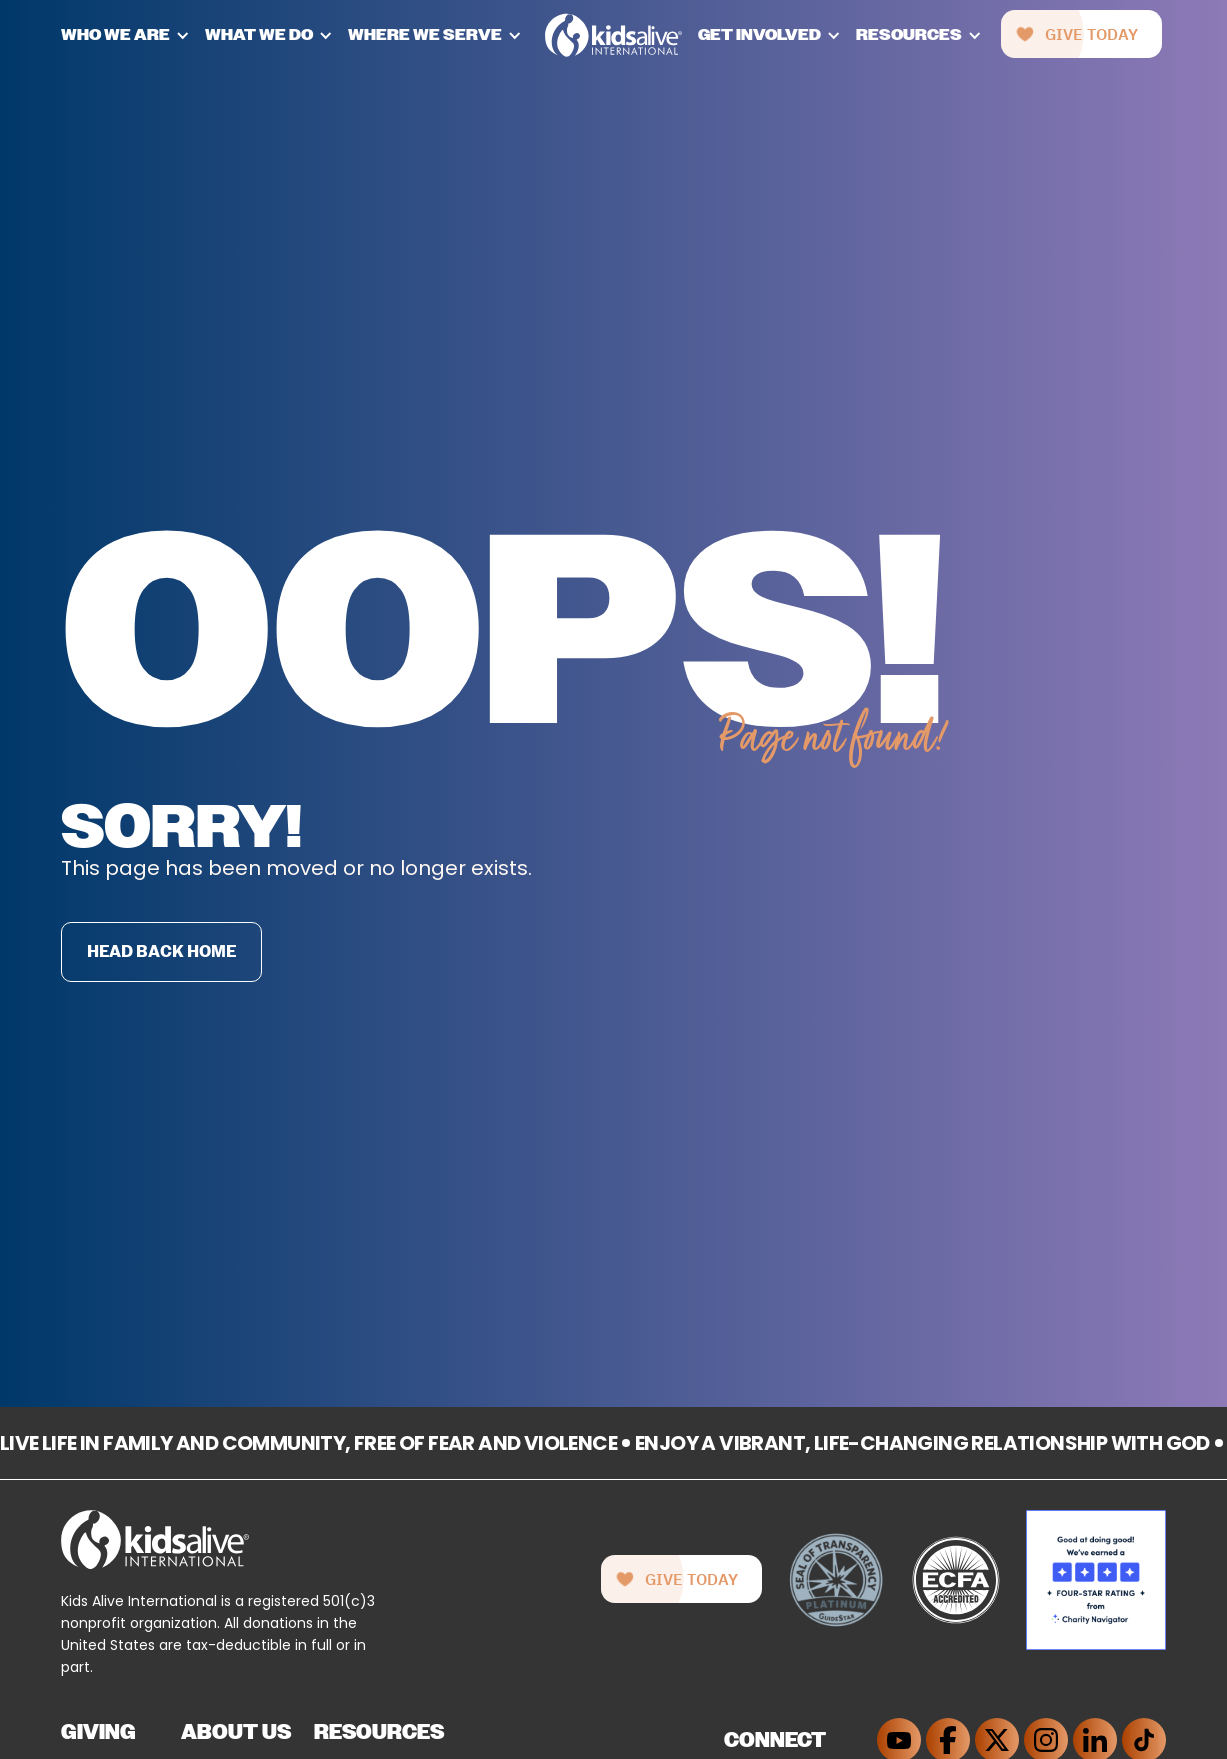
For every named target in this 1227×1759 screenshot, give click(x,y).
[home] (613, 35)
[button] (133, 35)
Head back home (161, 952)
